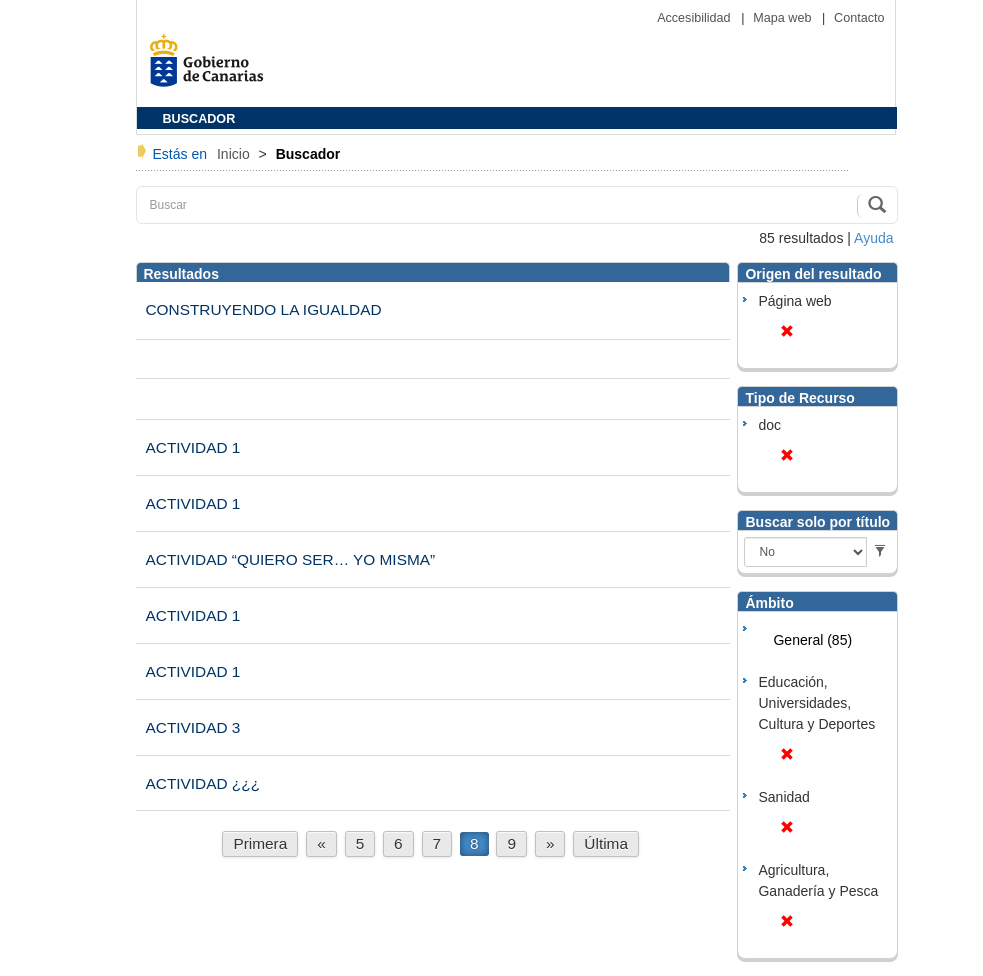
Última (606, 843)
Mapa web (784, 18)
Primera (260, 843)
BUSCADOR (199, 119)
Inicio (235, 154)
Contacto (859, 18)
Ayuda (873, 238)
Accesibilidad (695, 18)
